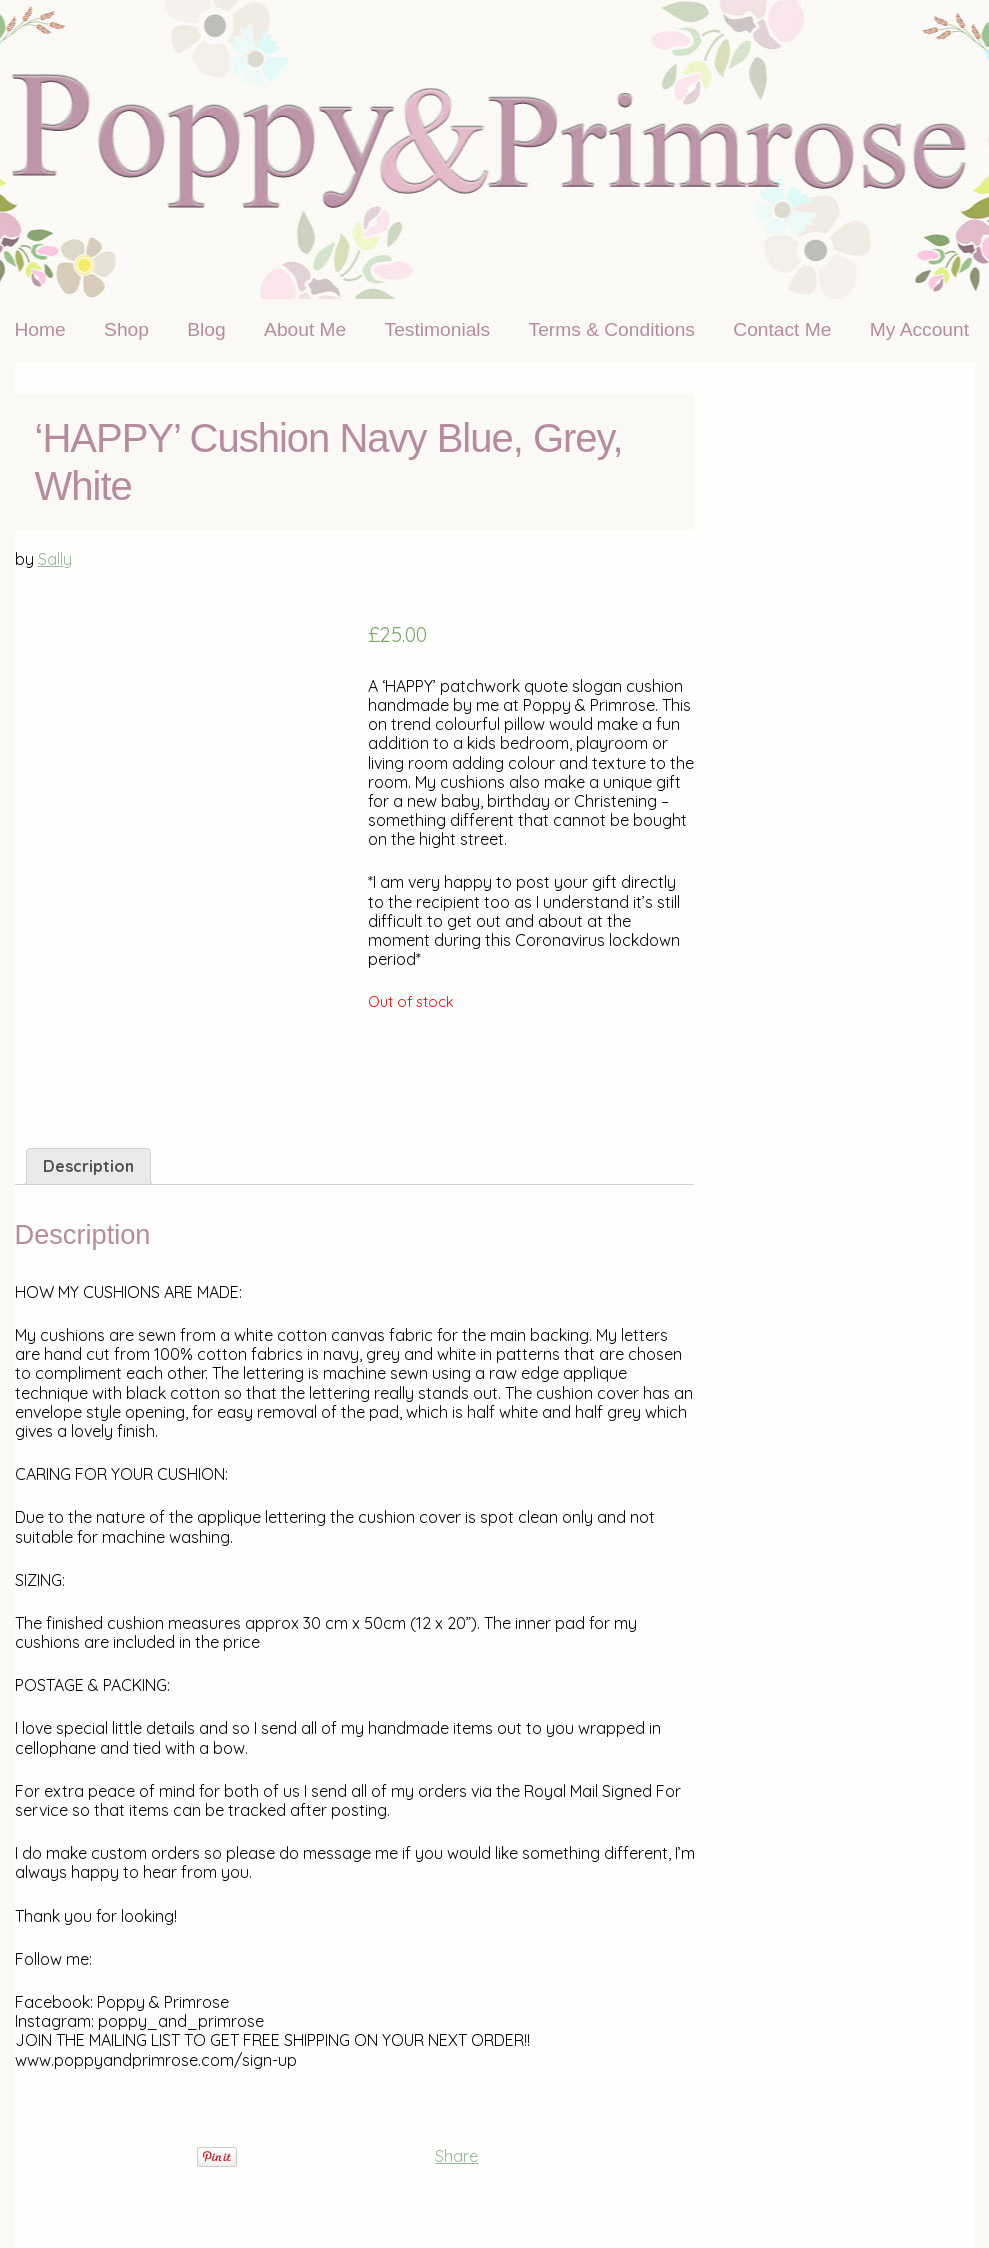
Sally (55, 559)
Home (40, 329)
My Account (919, 329)
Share (456, 2156)
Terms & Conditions (612, 329)
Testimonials (438, 329)
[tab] (88, 1166)
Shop (126, 329)
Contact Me (782, 329)
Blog (206, 329)
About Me (305, 329)
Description (88, 1166)
